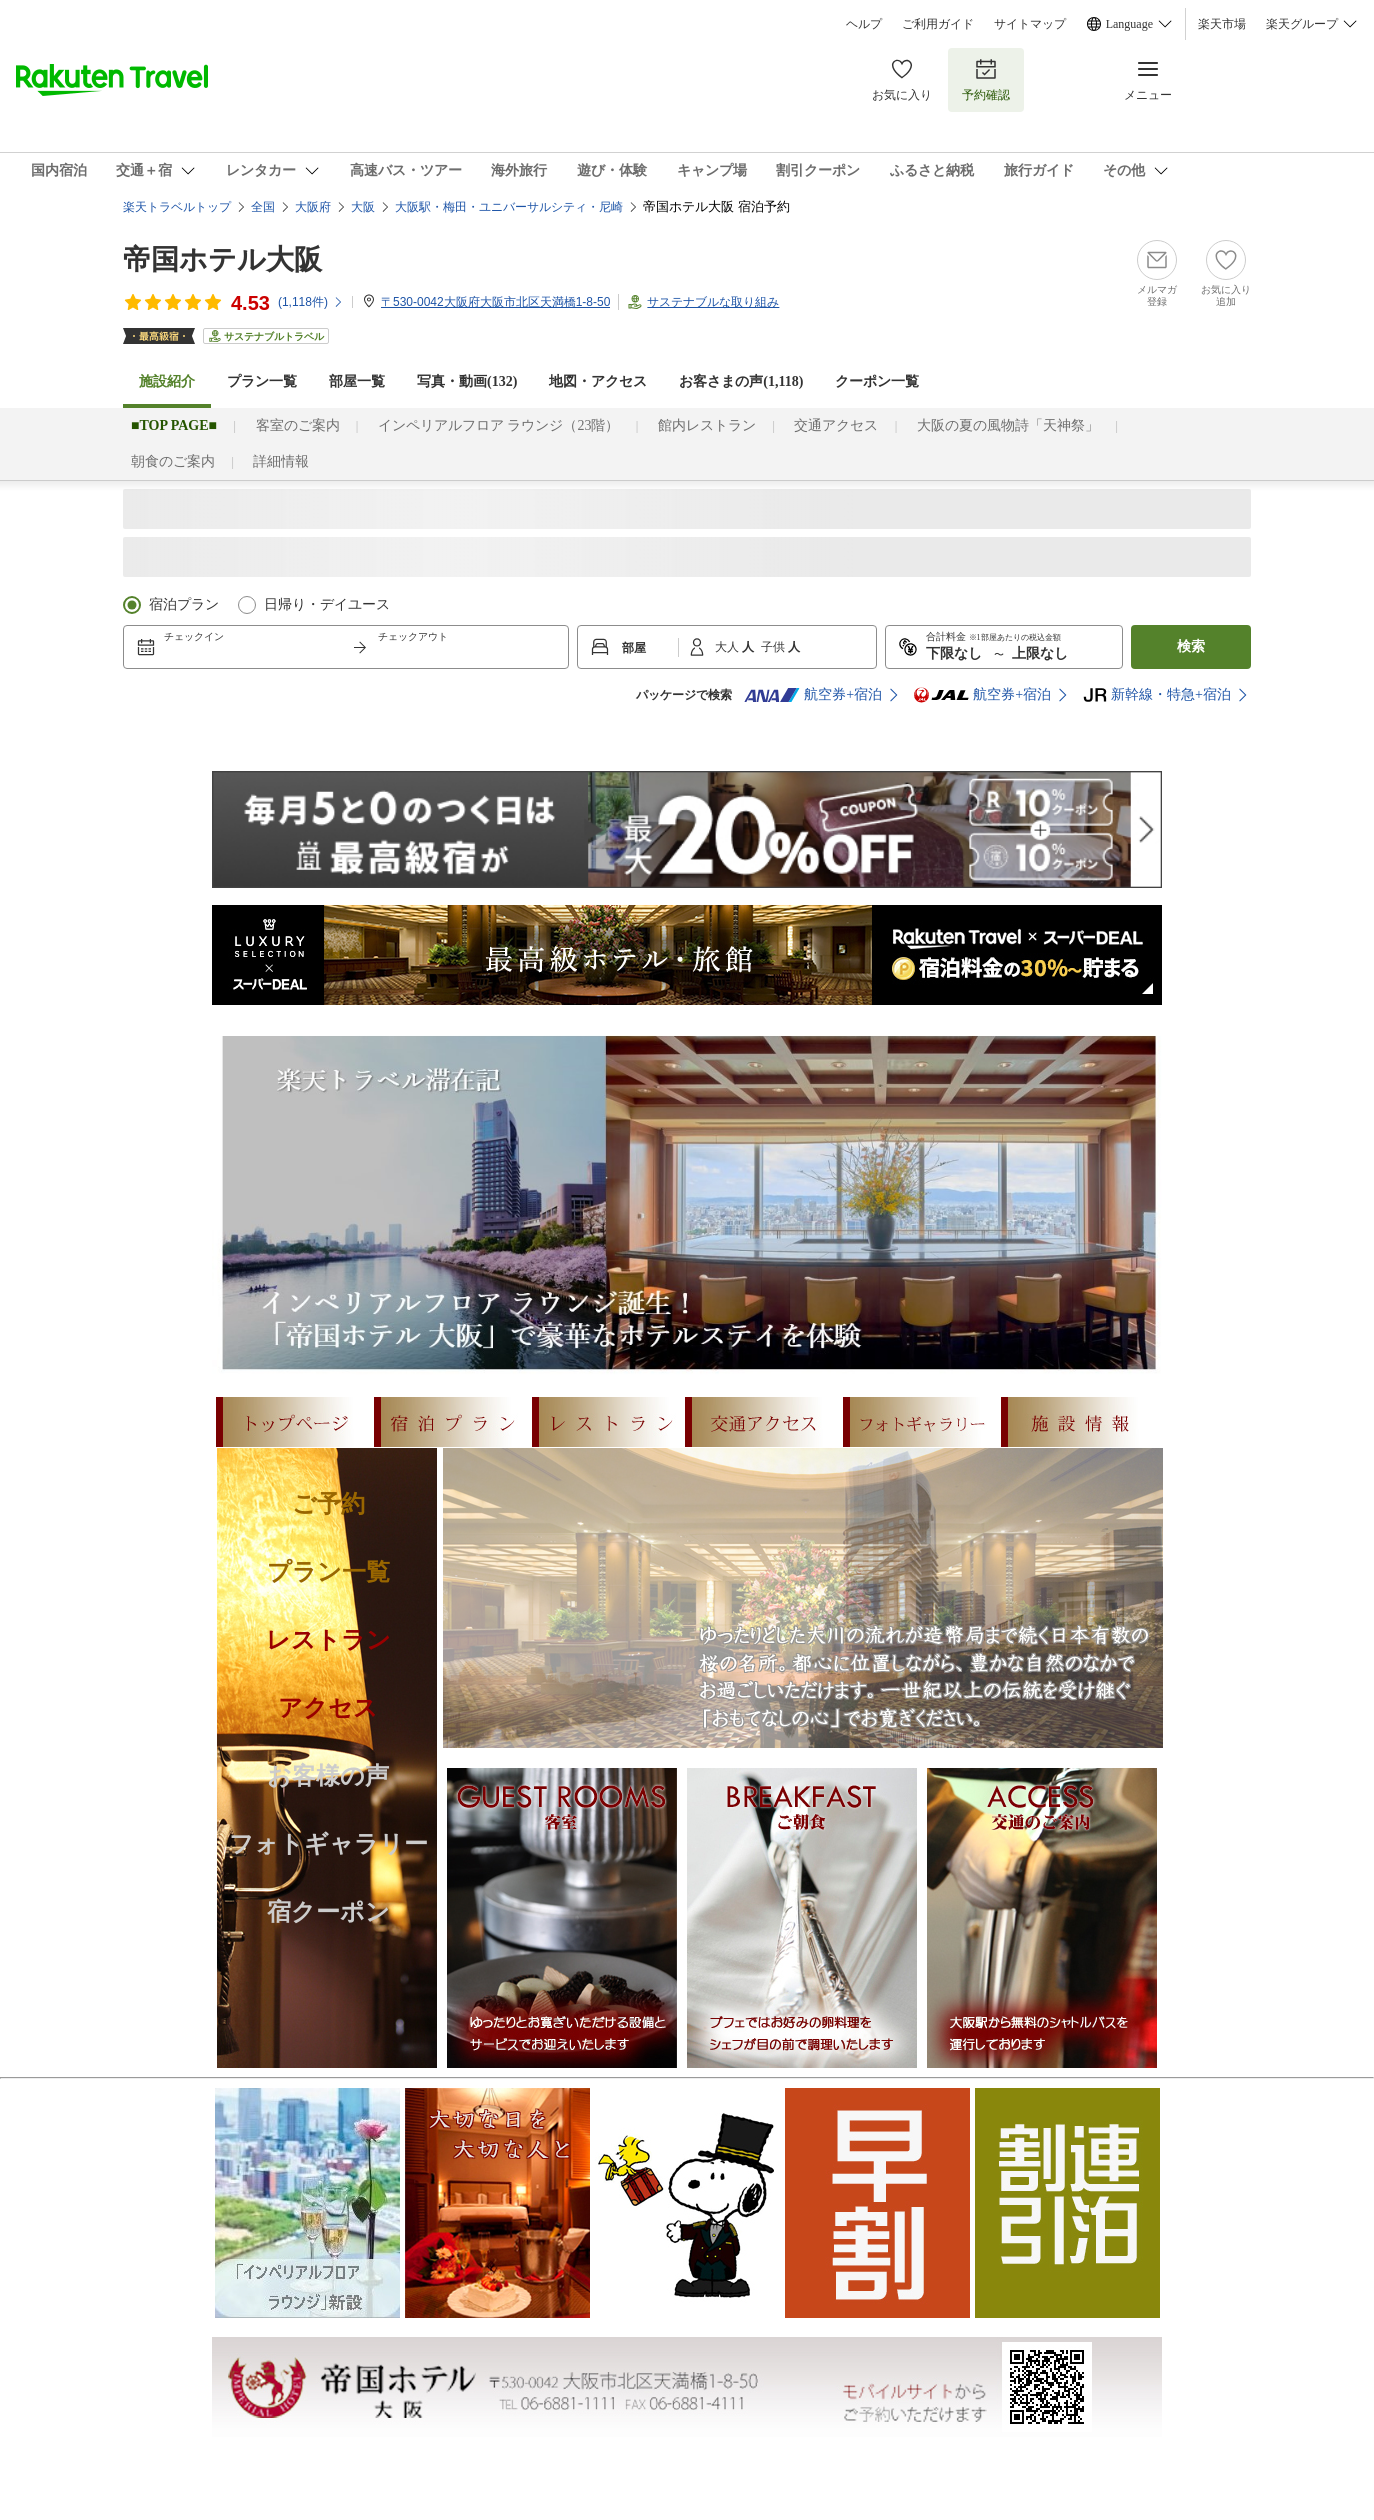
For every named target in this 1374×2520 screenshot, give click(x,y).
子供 (774, 647)
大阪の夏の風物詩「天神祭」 (1008, 425)
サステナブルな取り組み (713, 302)
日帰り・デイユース (327, 604)
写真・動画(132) (467, 381)
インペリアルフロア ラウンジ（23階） (499, 425)
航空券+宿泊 (813, 695)
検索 (1191, 646)
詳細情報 (281, 461)
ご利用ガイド (938, 24)
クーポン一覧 (877, 381)
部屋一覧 (357, 381)
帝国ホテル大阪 (222, 259)
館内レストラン (707, 425)
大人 (728, 647)
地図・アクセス (598, 381)
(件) (311, 302)
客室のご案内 (298, 425)
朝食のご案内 (173, 461)
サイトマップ (1030, 24)
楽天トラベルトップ (177, 207)
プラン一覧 (262, 381)
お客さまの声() (741, 381)
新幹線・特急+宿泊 (1157, 695)
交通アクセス (836, 425)
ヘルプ (864, 24)
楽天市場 (1222, 24)
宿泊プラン (184, 604)
